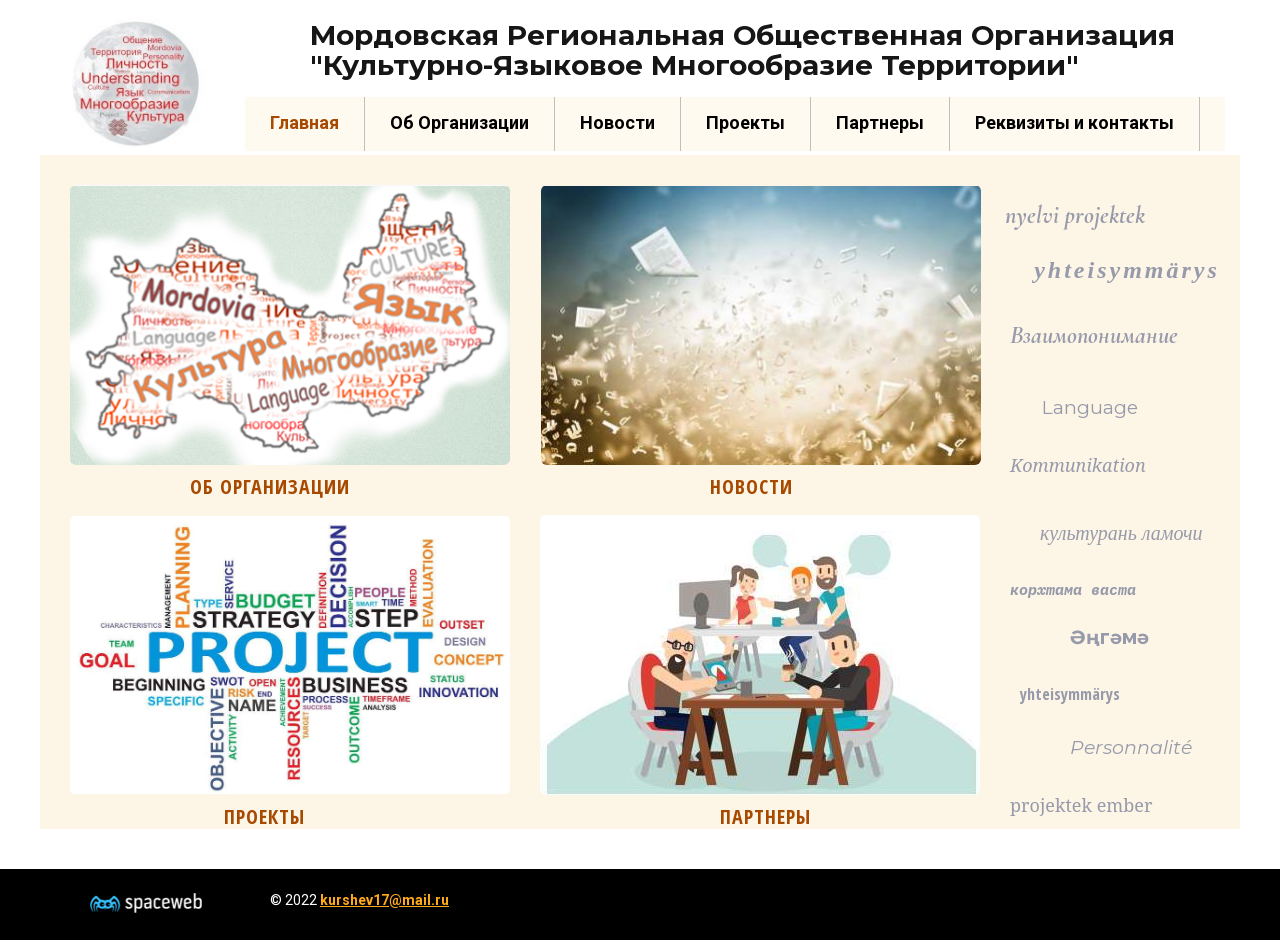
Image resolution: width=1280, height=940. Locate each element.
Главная (304, 122)
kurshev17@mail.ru (384, 900)
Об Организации (459, 122)
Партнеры (880, 122)
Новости (617, 122)
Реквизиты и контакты (1074, 122)
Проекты (745, 122)
